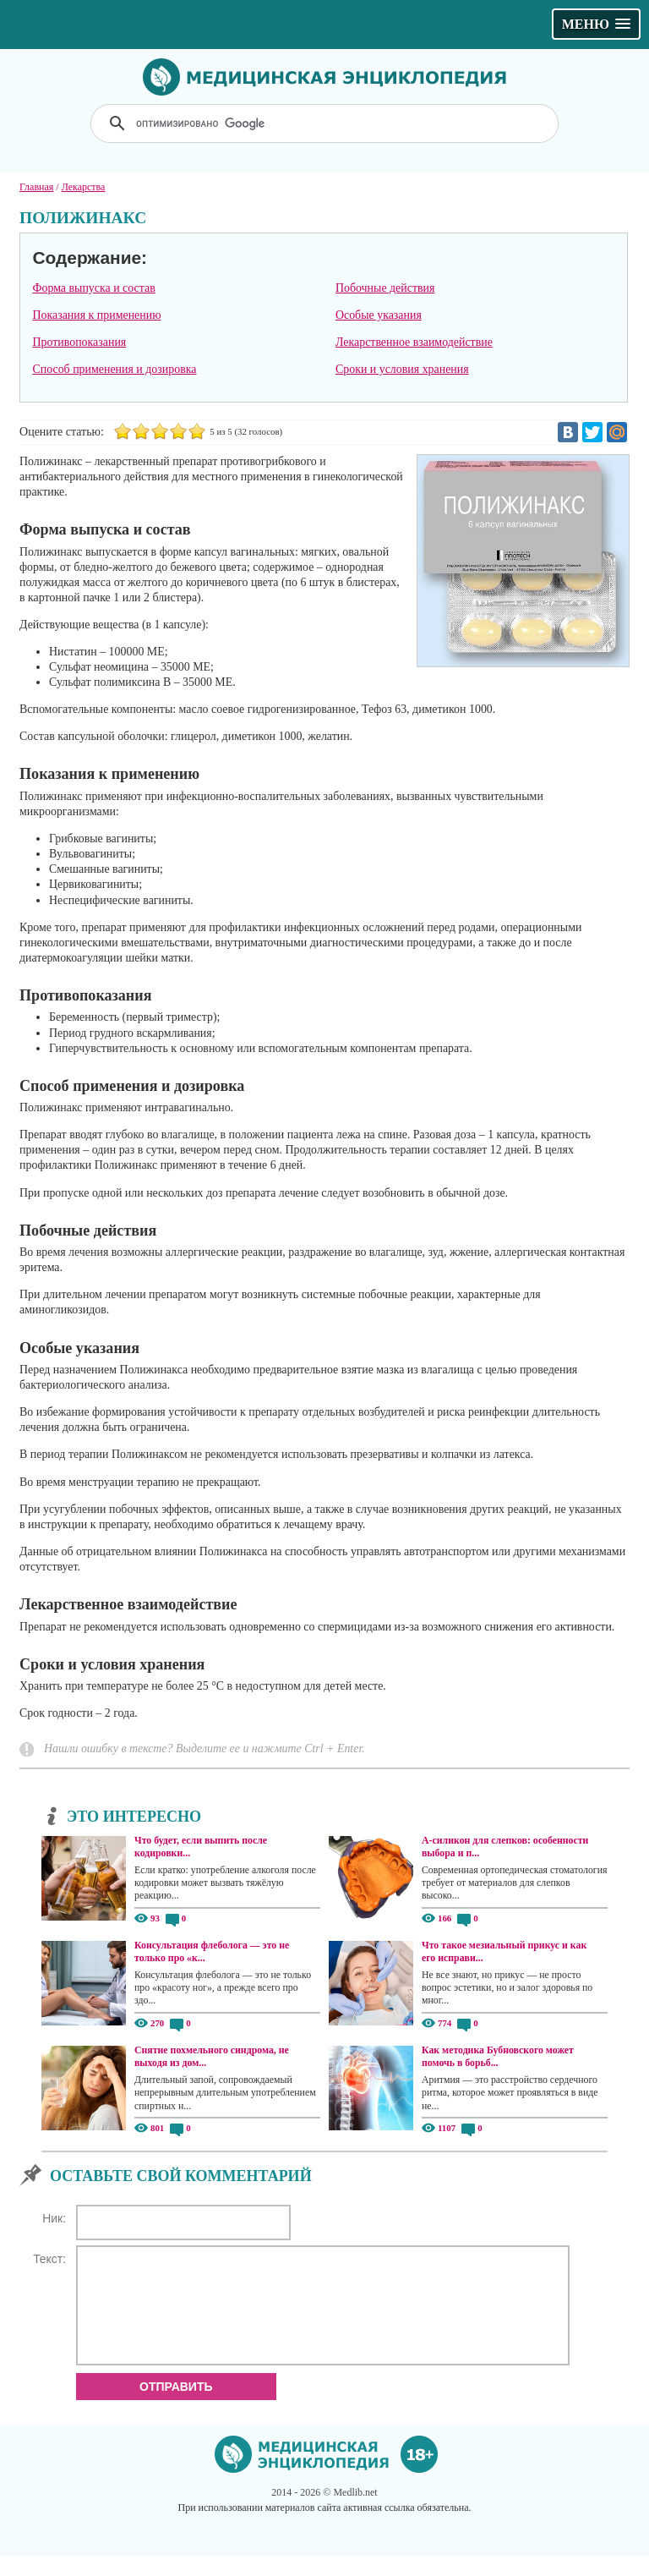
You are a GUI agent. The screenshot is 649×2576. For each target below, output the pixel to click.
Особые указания (378, 315)
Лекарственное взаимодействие (414, 342)
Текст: (49, 2259)
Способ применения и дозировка (114, 369)
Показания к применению (96, 315)
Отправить (176, 2407)
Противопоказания (79, 342)
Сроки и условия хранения (402, 369)
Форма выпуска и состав (93, 288)
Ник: (54, 2218)
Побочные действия (384, 288)
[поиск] (326, 123)
